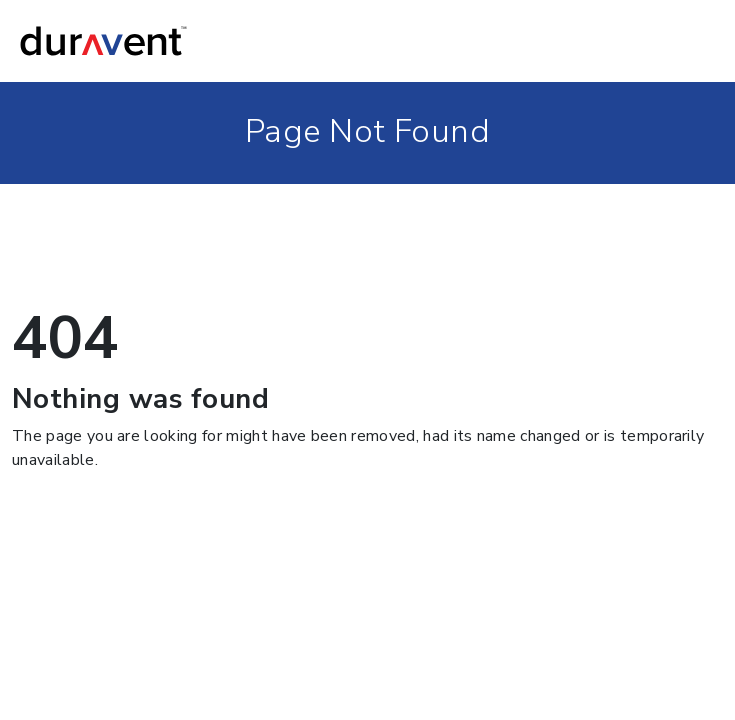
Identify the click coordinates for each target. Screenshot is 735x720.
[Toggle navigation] (696, 41)
